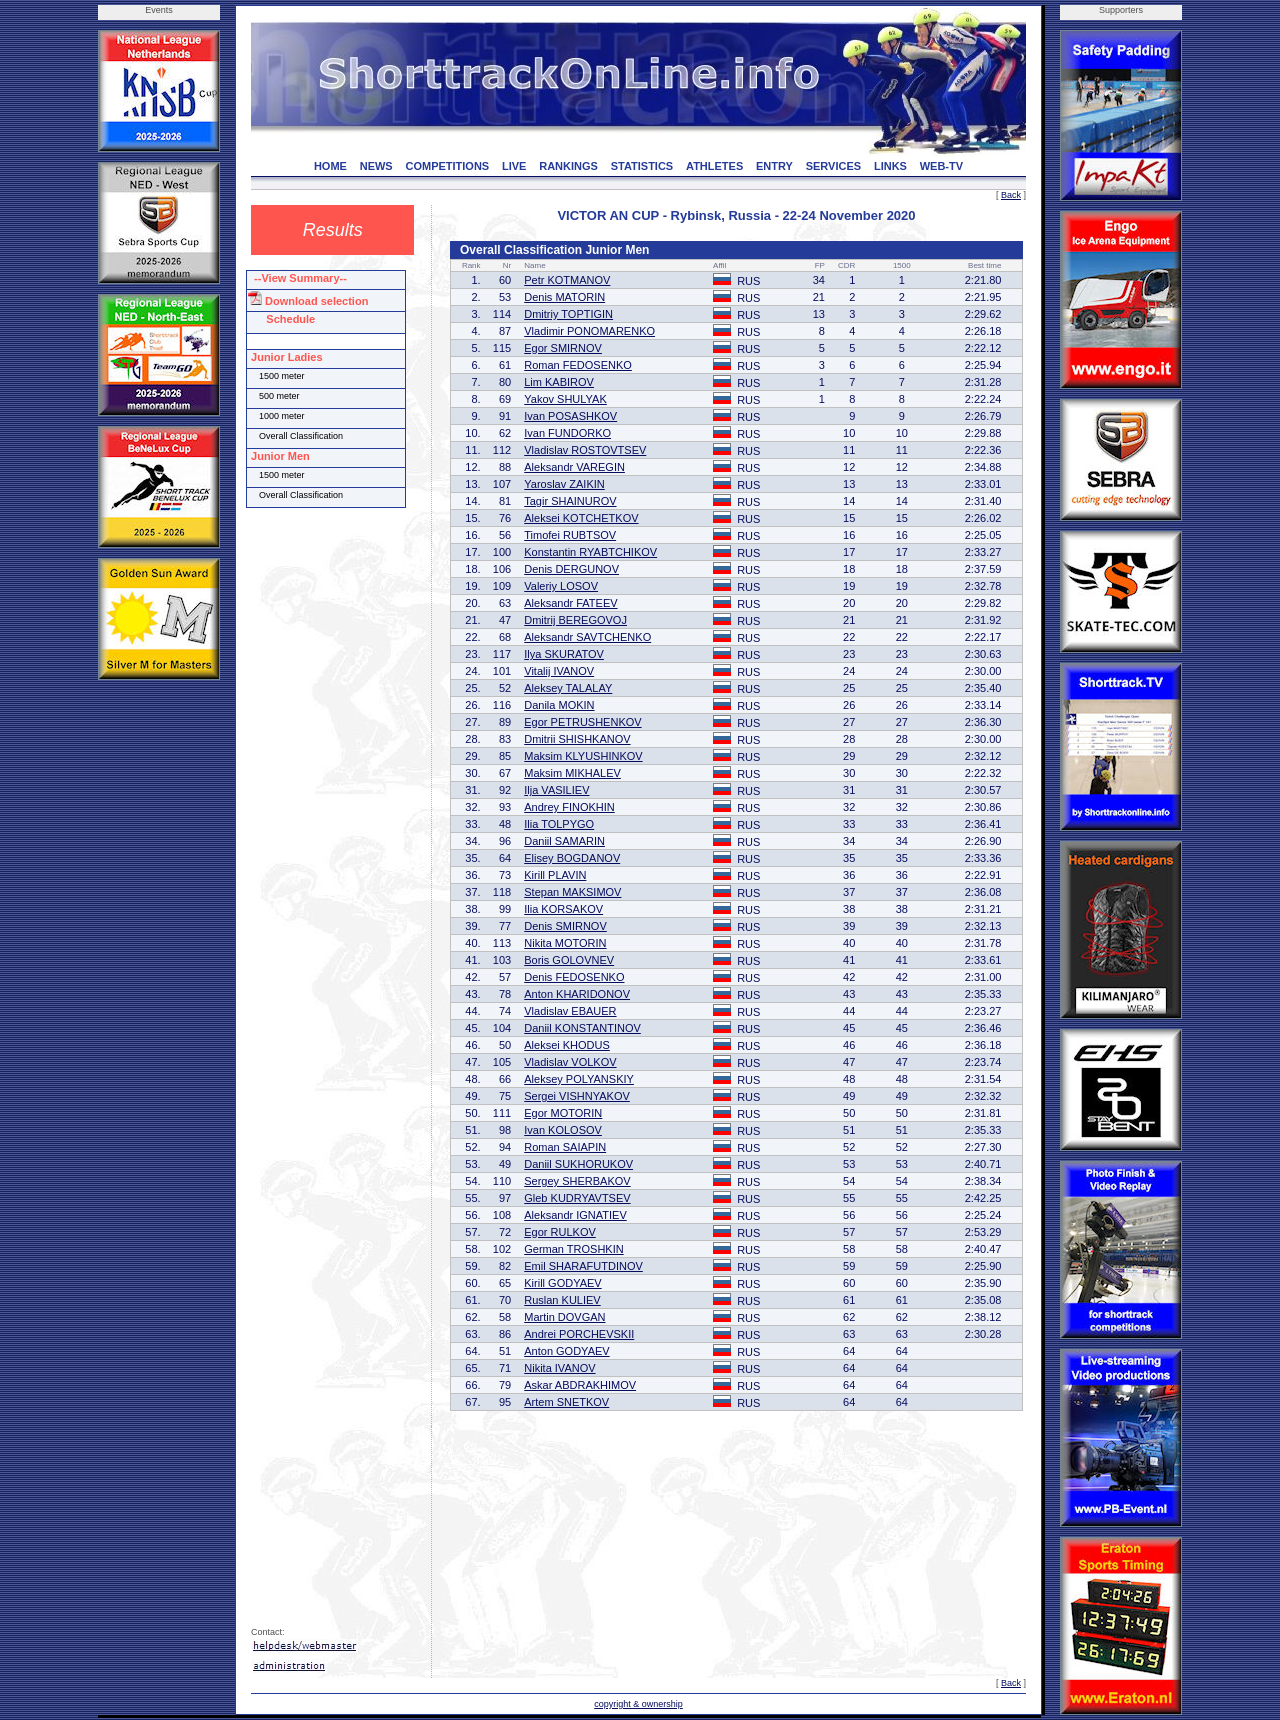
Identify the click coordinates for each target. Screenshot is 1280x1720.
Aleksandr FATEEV (570, 603)
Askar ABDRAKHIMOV (580, 1385)
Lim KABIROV (559, 382)
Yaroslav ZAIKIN (564, 484)
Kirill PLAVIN (555, 875)
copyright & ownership (638, 1704)
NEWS (376, 166)
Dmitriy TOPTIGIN (568, 314)
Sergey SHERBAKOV (577, 1181)
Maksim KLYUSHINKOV (583, 756)
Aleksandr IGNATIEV (575, 1215)
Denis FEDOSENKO (574, 977)
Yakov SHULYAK (565, 399)
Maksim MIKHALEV (572, 773)
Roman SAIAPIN (565, 1147)
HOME (330, 166)
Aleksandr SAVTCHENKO (587, 637)
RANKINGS (568, 166)
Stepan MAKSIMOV (572, 892)
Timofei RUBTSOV (570, 535)
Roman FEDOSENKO (578, 365)
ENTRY (774, 166)
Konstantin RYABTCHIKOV (590, 552)
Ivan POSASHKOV (570, 416)
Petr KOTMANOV (567, 280)
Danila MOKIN (559, 705)
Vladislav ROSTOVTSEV (585, 450)
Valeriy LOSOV (561, 586)
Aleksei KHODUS (567, 1045)
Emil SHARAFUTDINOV (583, 1266)
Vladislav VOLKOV (570, 1062)
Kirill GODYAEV (562, 1283)
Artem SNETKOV (566, 1402)
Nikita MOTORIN (565, 943)
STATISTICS (642, 166)
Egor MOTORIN (563, 1113)
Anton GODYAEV (566, 1351)
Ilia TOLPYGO (559, 824)
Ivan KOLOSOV (563, 1130)
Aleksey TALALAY (568, 688)
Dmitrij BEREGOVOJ (575, 620)
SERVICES (833, 166)
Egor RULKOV (560, 1232)
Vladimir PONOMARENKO (589, 331)
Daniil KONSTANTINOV (582, 1028)
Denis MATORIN (564, 297)
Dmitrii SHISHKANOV (577, 739)
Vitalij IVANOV (559, 671)
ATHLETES (714, 166)
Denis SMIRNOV (565, 926)
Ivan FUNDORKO (567, 433)
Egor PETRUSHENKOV (582, 722)
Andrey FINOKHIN (569, 807)
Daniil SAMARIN (564, 841)
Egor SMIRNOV (563, 348)
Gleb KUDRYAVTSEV (577, 1198)
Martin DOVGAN (564, 1317)
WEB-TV (941, 166)
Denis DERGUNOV (571, 569)
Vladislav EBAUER (570, 1011)
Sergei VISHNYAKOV (577, 1096)
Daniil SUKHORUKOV (578, 1164)
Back (1011, 195)
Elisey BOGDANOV (572, 858)
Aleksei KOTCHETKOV (581, 518)
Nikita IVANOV (559, 1368)
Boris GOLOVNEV (569, 960)
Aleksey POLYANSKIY (579, 1079)
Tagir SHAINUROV (570, 501)
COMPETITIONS (447, 166)
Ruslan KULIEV (562, 1300)
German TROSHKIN (573, 1249)
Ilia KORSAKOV (563, 909)
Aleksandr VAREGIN (574, 467)
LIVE (514, 166)
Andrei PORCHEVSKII (579, 1334)
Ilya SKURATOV (564, 654)
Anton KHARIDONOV (577, 994)
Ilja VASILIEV (556, 790)
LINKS (890, 166)
